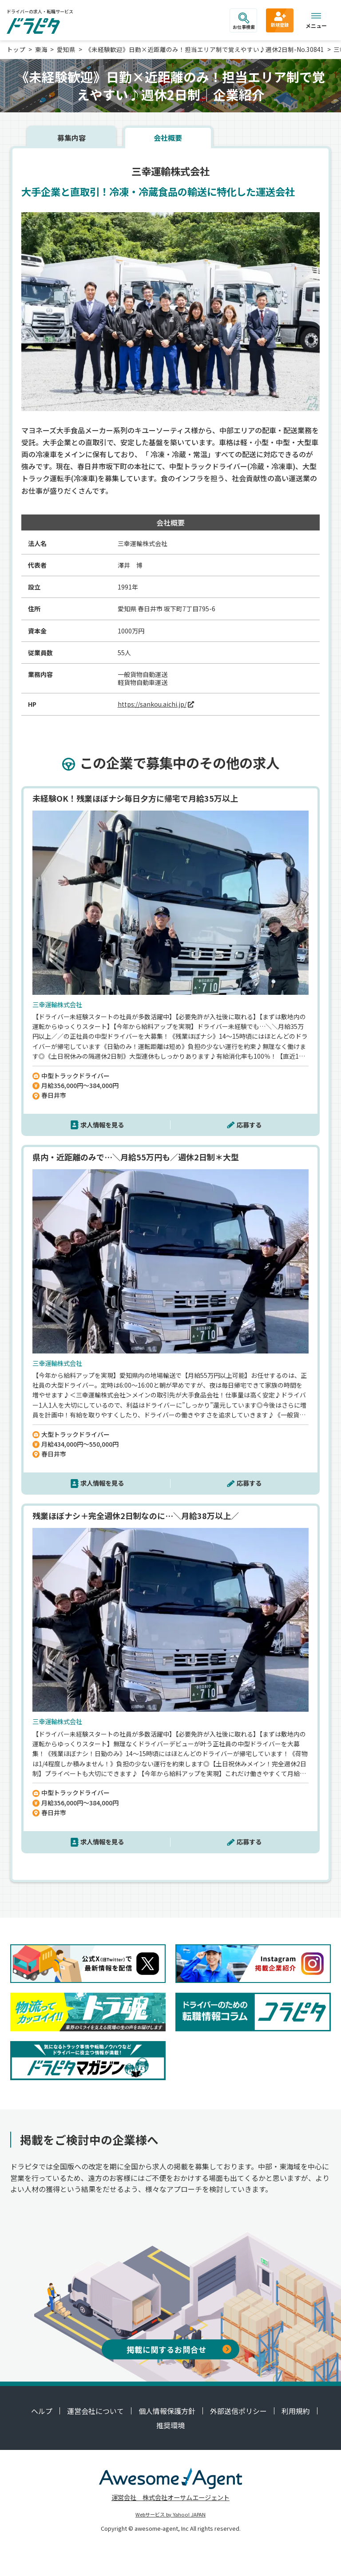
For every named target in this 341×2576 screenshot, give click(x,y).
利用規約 (296, 2411)
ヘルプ (41, 2411)
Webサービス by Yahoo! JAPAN (170, 2514)
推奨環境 (170, 2425)
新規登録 (279, 19)
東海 (41, 49)
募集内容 (71, 137)
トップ (16, 49)
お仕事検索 (244, 21)
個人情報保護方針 (167, 2411)
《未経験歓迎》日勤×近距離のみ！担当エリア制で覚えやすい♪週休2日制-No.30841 (204, 49)
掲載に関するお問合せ (179, 2349)
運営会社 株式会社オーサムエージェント (170, 2497)
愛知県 (66, 49)
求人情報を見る (102, 1124)
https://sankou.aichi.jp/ (152, 704)
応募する (249, 1124)
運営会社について (95, 2411)
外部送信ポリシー (238, 2411)
